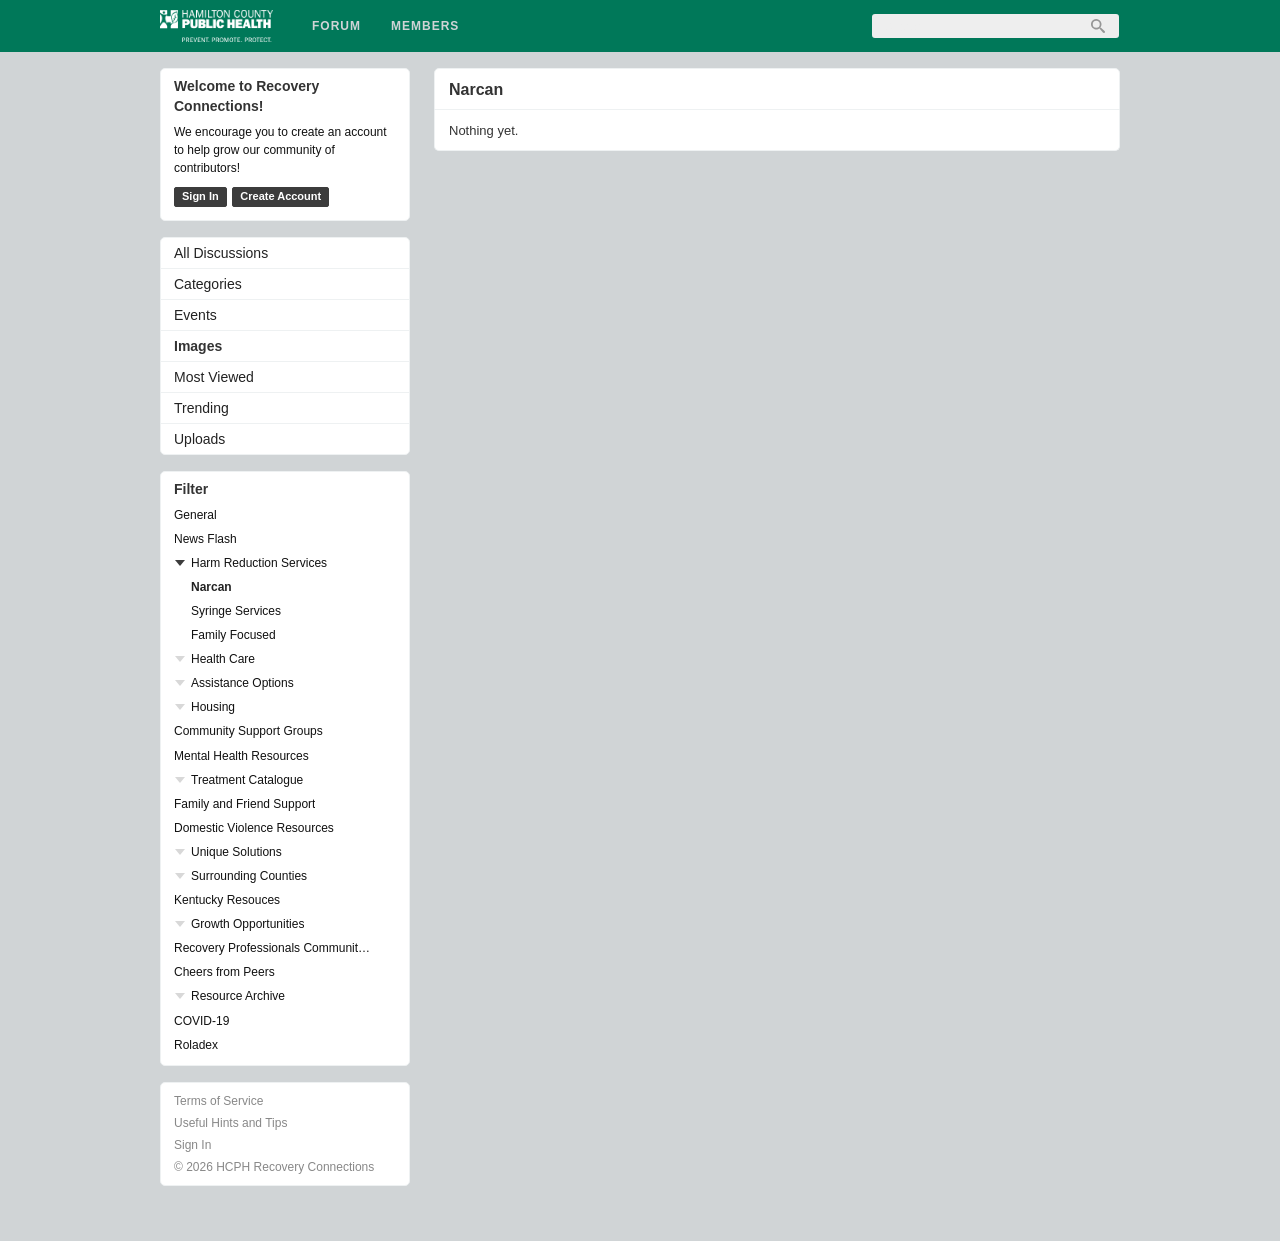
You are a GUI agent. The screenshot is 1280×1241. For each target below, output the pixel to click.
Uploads (199, 439)
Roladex (196, 1045)
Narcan (211, 587)
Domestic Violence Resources (254, 828)
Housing (213, 707)
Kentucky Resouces (227, 900)
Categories (208, 284)
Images (198, 346)
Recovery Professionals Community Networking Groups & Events (275, 948)
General (195, 515)
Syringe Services (236, 611)
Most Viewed (214, 377)
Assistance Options (242, 683)
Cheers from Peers (224, 972)
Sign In (200, 196)
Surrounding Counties (249, 876)
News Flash (205, 539)
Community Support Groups (248, 731)
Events (195, 315)
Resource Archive (238, 996)
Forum (336, 26)
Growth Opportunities (247, 924)
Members (425, 26)
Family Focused (233, 635)
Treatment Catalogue (247, 780)
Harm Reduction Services (259, 563)
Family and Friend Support (244, 804)
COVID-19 (201, 1021)
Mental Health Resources (241, 756)
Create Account (280, 196)
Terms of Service (218, 1101)
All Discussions (221, 253)
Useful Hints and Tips (230, 1123)
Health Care (223, 659)
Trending (201, 408)
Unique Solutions (236, 852)
